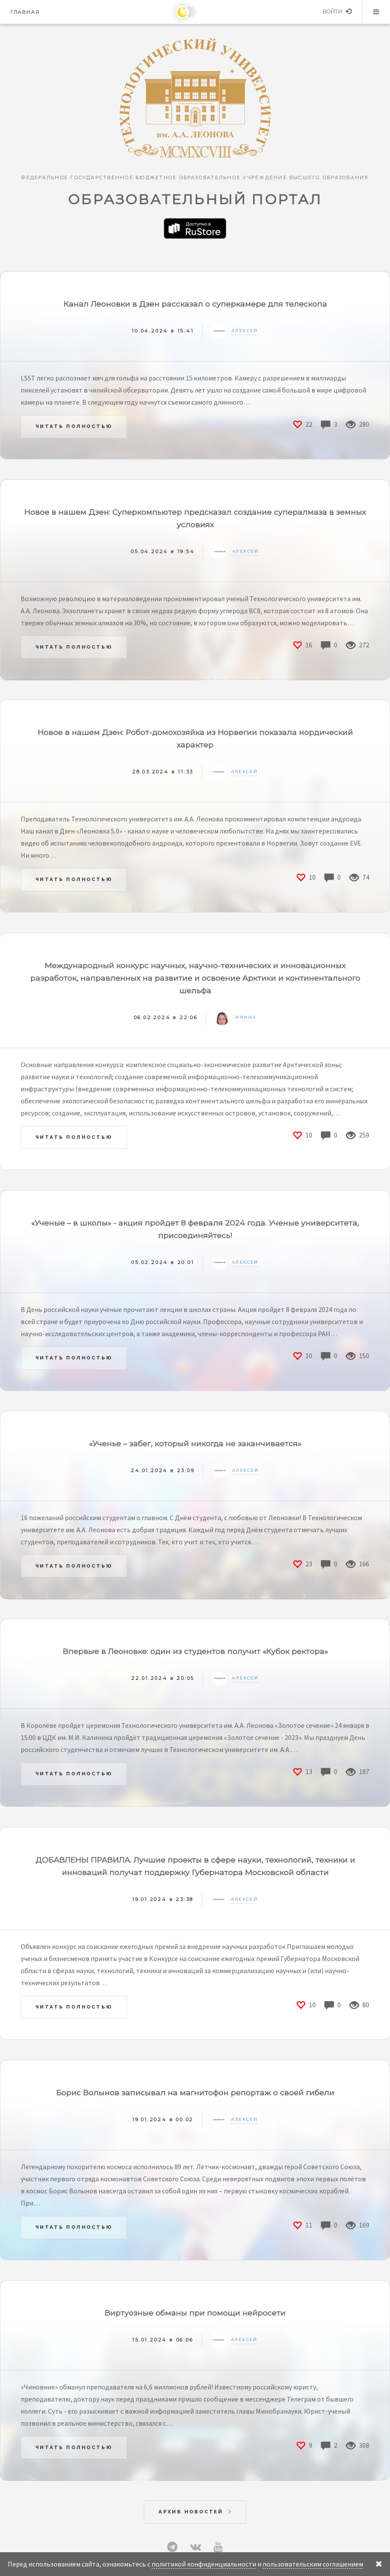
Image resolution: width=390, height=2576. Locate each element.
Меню (376, 11)
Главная (24, 12)
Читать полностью (74, 426)
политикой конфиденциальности (204, 2564)
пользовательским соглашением (313, 2564)
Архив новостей (191, 2512)
